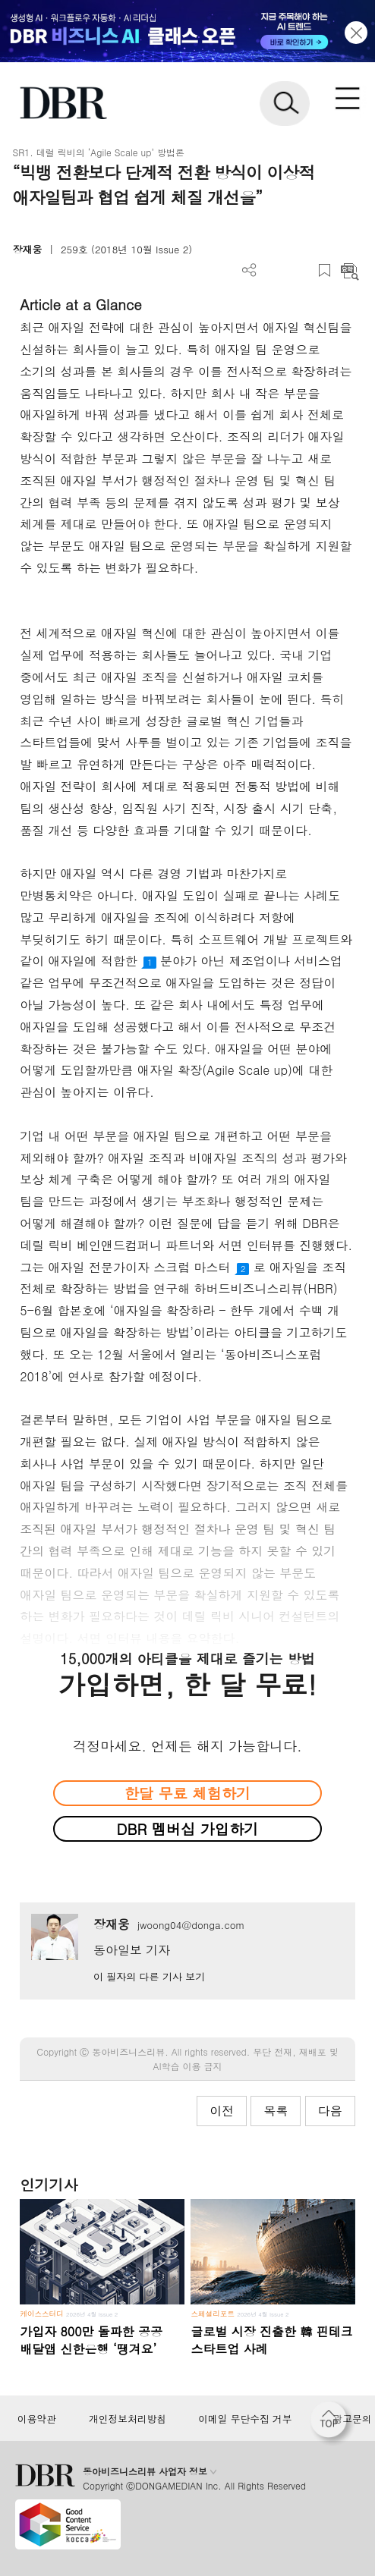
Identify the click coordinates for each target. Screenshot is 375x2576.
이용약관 (36, 2419)
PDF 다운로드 (274, 270)
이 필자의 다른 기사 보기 (149, 1976)
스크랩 (324, 270)
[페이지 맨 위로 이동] (332, 2423)
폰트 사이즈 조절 (299, 270)
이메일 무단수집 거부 (244, 2419)
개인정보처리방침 (127, 2419)
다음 (330, 2110)
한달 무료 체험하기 (187, 1793)
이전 (222, 2110)
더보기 (249, 270)
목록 (275, 2110)
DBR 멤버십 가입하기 (188, 1828)
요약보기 (349, 270)
